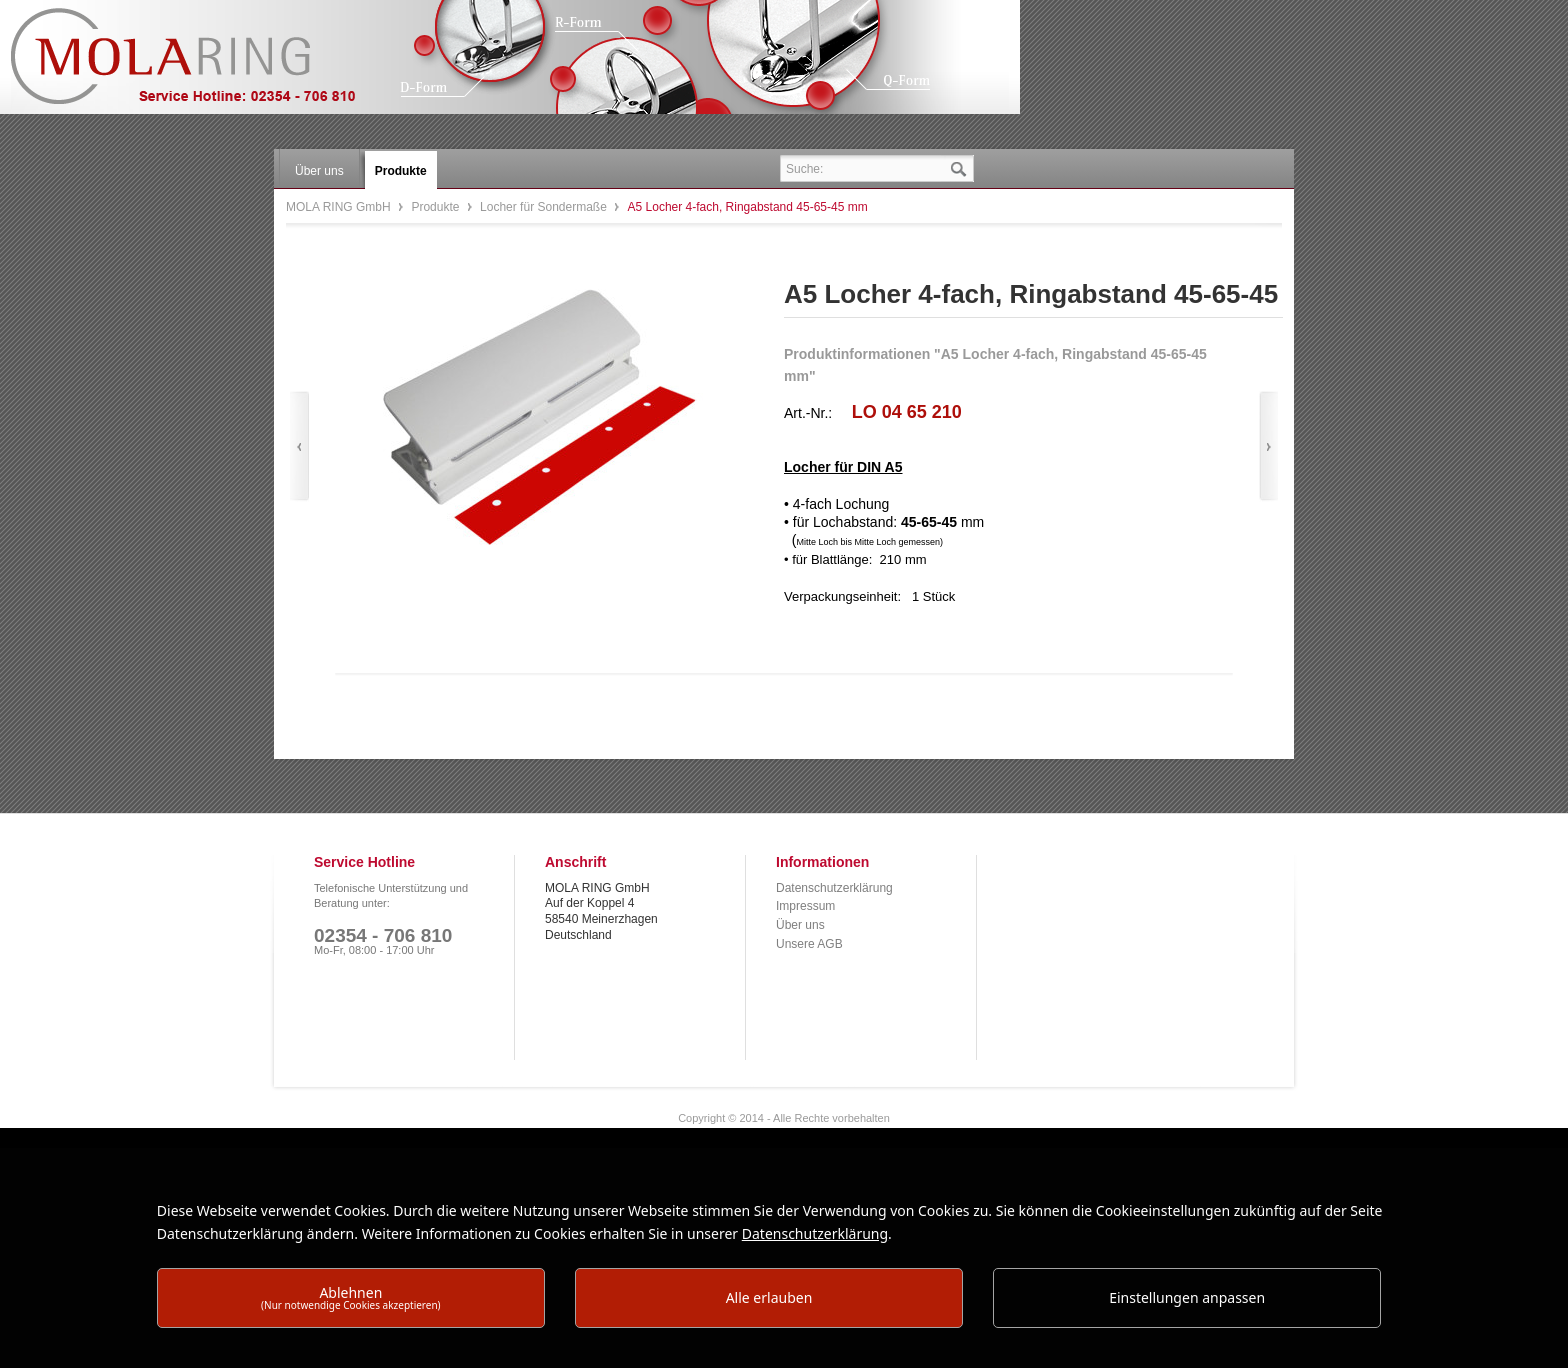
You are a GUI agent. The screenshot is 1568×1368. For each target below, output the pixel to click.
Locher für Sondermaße (545, 207)
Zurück (299, 446)
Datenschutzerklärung (834, 888)
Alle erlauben (769, 1297)
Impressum (805, 906)
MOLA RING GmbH (198, 65)
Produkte (436, 207)
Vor (1268, 446)
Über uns (800, 925)
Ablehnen (351, 1297)
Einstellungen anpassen (1187, 1297)
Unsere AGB (809, 944)
